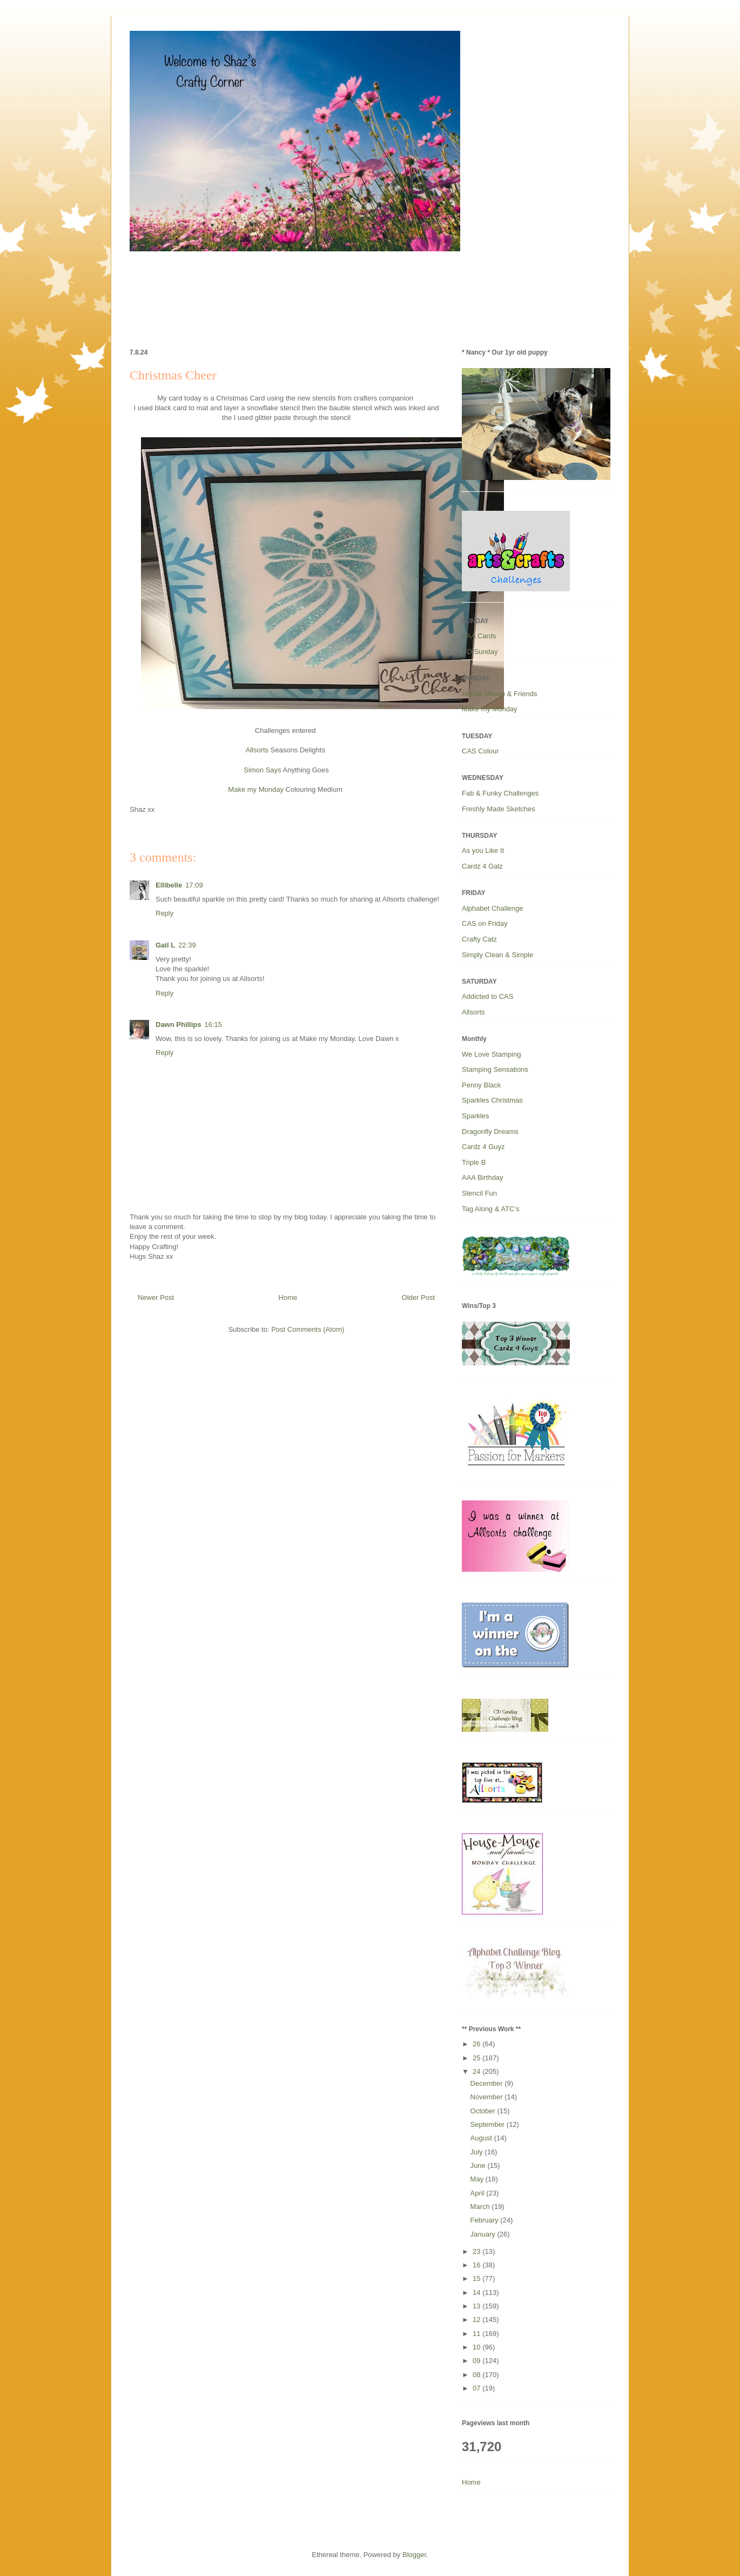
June (479, 2165)
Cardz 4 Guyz (483, 1147)
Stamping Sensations (495, 1069)
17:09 (194, 885)
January (483, 2234)
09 (477, 2361)
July (477, 2152)
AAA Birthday (482, 1177)
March (481, 2207)
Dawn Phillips (178, 1024)
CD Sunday (479, 652)
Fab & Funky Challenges (500, 793)
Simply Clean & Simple (497, 955)
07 (477, 2388)
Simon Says (262, 770)
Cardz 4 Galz (482, 866)
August (482, 2138)
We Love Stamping (491, 1054)
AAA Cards (479, 636)
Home (288, 1297)
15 (477, 2278)
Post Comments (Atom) (307, 1329)
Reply (164, 913)
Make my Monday (256, 789)
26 (477, 2044)
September (488, 2124)
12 (477, 2319)
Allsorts (256, 750)
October (483, 2111)
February (485, 2220)
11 (477, 2334)
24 (477, 2071)
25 (477, 2058)
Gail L (165, 945)
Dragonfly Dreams (490, 1131)
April (478, 2193)
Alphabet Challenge (492, 908)
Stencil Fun (479, 1193)
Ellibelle (169, 885)
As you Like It (483, 850)
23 (477, 2251)
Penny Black (481, 1085)
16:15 (214, 1024)
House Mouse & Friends (499, 694)
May (478, 2179)
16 (477, 2265)
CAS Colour (480, 751)
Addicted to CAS (487, 996)
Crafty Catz (479, 939)
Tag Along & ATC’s (490, 1209)
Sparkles (475, 1116)
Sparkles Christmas (492, 1100)
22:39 (187, 945)
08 (477, 2375)
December (487, 2083)
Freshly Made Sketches (498, 809)
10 (477, 2347)
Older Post (418, 1297)
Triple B (474, 1162)
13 (477, 2306)
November (487, 2097)
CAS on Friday (485, 923)
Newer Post (156, 1297)
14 (477, 2292)
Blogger (414, 2555)
